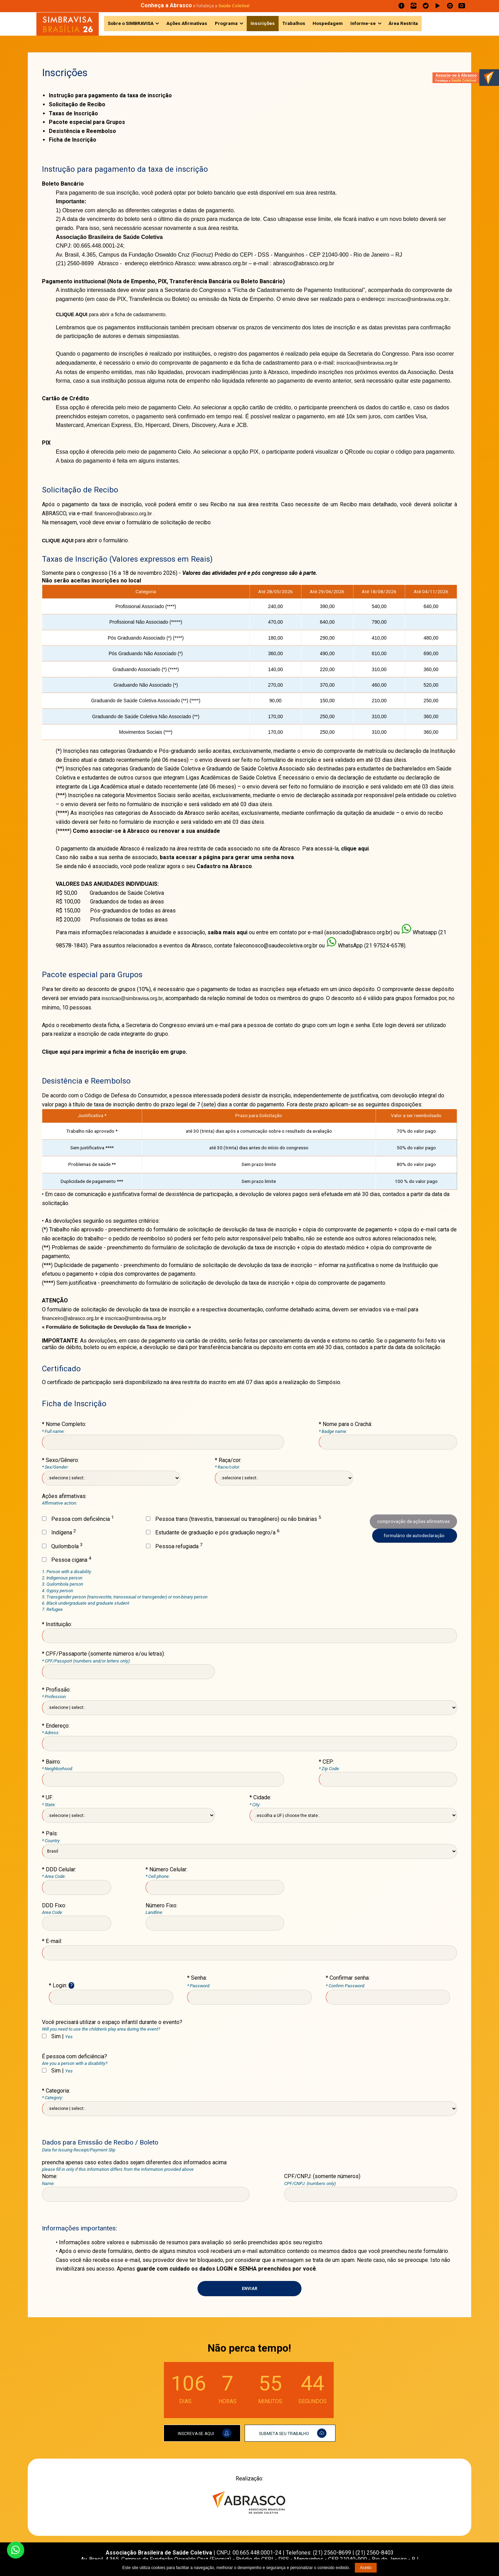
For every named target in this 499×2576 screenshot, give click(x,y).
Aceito (365, 2567)
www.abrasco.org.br (222, 263)
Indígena (59, 1532)
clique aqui (355, 848)
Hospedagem (328, 23)
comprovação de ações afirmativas (413, 1521)
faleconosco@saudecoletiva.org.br (275, 945)
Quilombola (62, 1546)
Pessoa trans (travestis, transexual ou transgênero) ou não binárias (233, 1519)
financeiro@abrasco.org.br (124, 513)
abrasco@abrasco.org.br (303, 263)
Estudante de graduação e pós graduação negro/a (212, 1532)
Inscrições (263, 23)
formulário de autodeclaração (414, 1535)
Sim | (57, 2036)
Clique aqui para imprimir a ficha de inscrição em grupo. (114, 1052)
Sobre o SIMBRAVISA (131, 23)
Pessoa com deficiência (78, 1519)
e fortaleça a (195, 5)
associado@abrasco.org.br (358, 932)
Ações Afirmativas (186, 23)
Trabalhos (293, 23)
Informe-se (363, 23)
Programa (226, 23)
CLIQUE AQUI (57, 540)
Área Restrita (403, 23)
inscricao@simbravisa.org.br (418, 299)
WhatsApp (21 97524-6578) (371, 945)
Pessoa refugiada (174, 1546)
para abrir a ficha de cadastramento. (111, 314)
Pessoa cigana (66, 1560)
